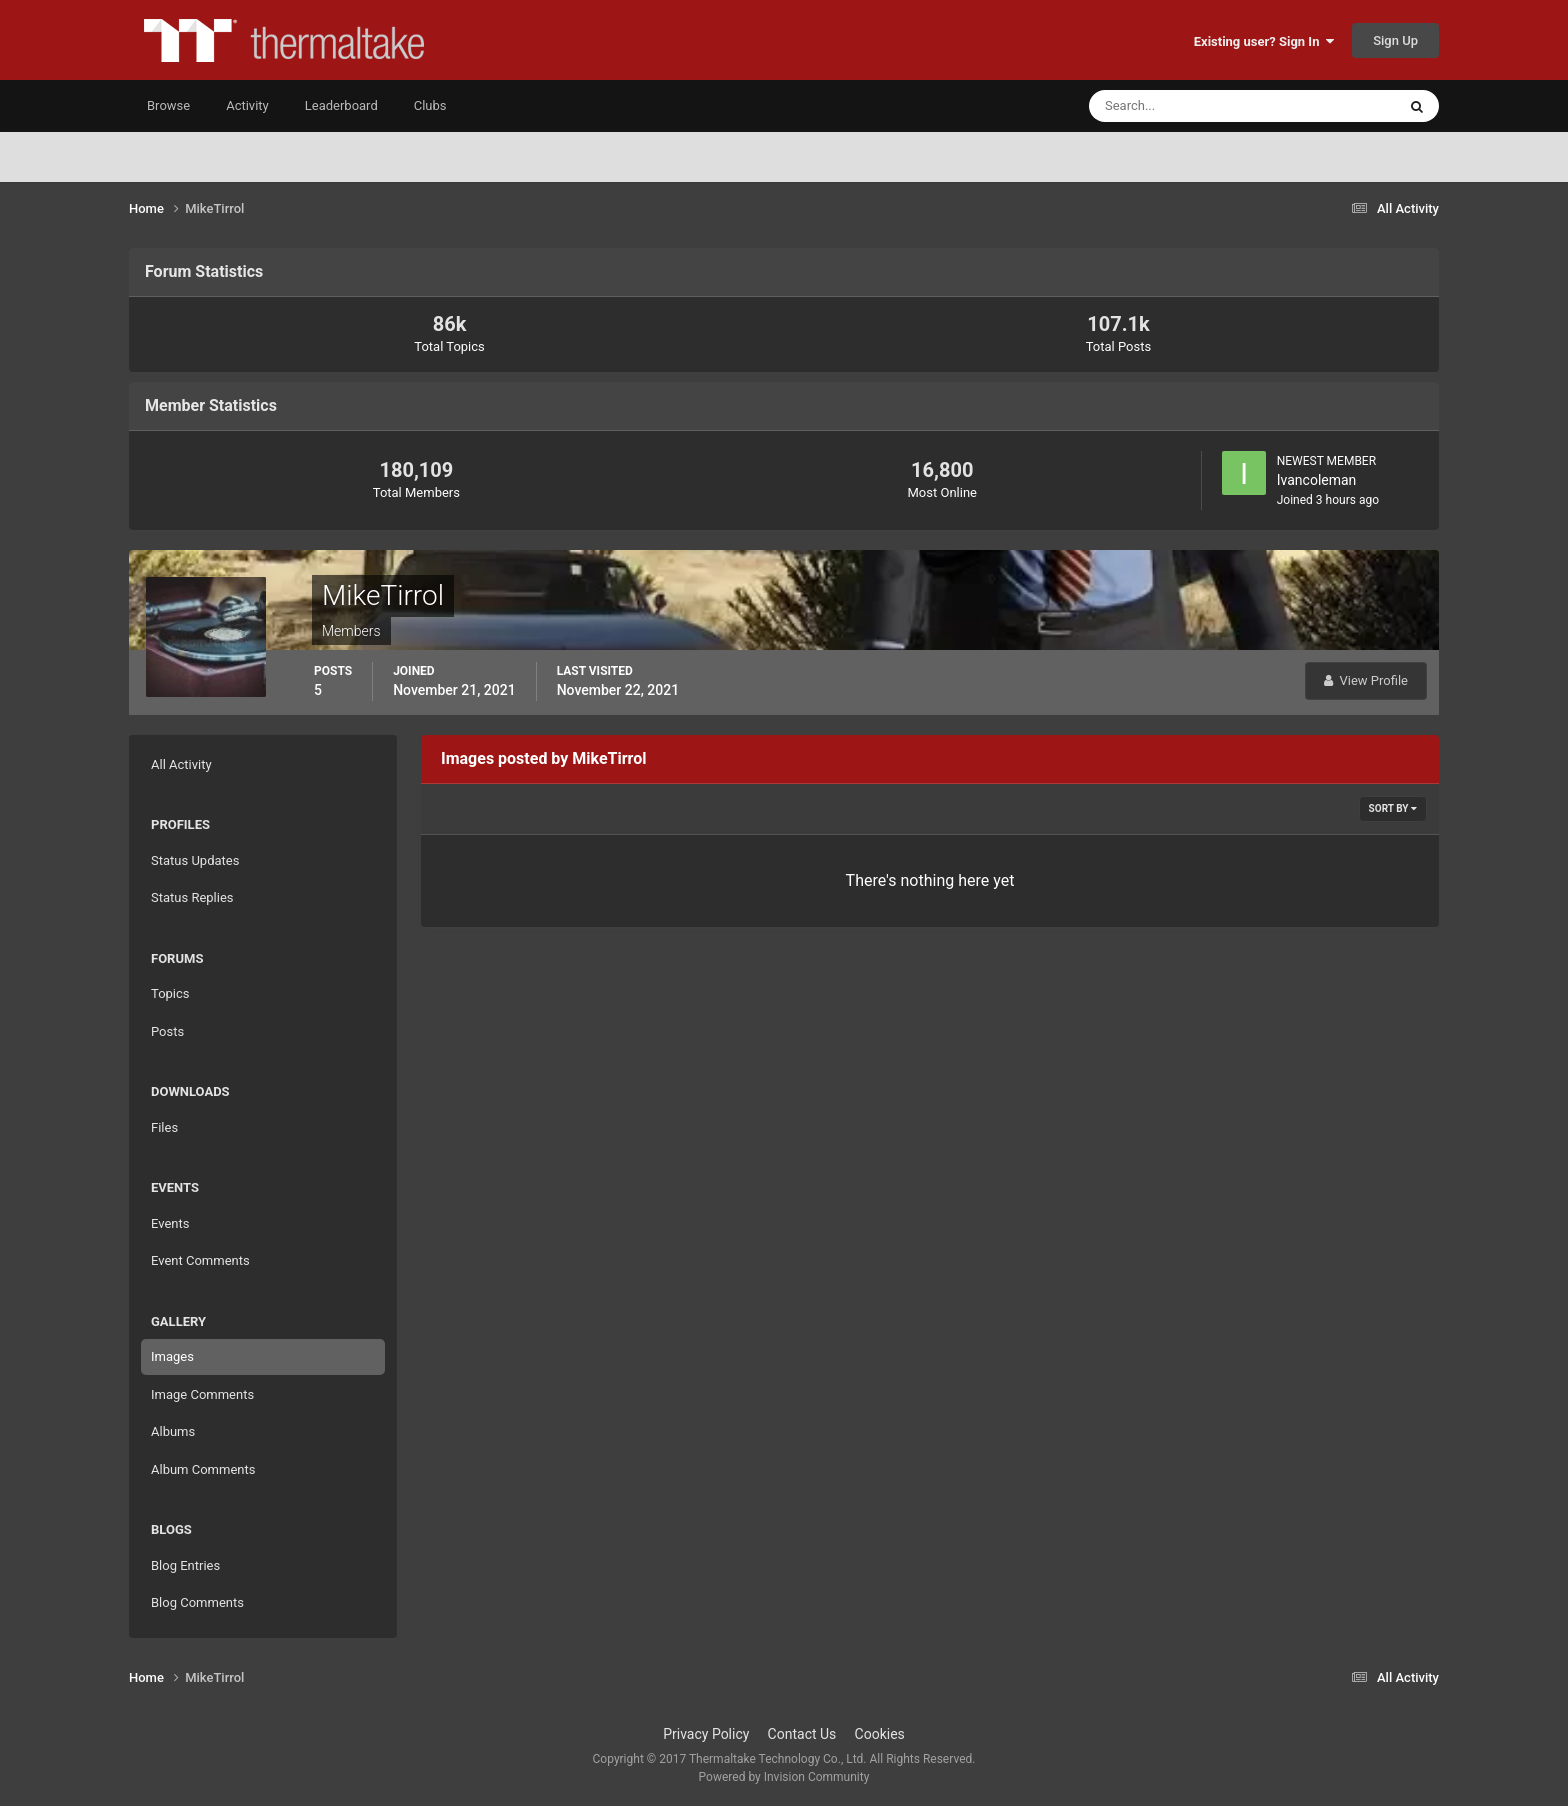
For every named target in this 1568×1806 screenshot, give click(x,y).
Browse (168, 105)
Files (164, 1127)
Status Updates (195, 860)
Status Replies (192, 897)
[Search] (1181, 106)
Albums (173, 1431)
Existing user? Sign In (1264, 41)
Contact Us (802, 1734)
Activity (247, 105)
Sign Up (1395, 40)
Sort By (1393, 808)
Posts (167, 1031)
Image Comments (202, 1394)
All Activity (181, 764)
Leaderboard (341, 105)
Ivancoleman (1317, 480)
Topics (170, 993)
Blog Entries (185, 1565)
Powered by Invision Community (784, 1777)
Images (172, 1356)
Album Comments (203, 1469)
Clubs (430, 105)
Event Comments (200, 1260)
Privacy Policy (706, 1734)
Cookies (880, 1734)
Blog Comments (197, 1602)
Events (170, 1223)
